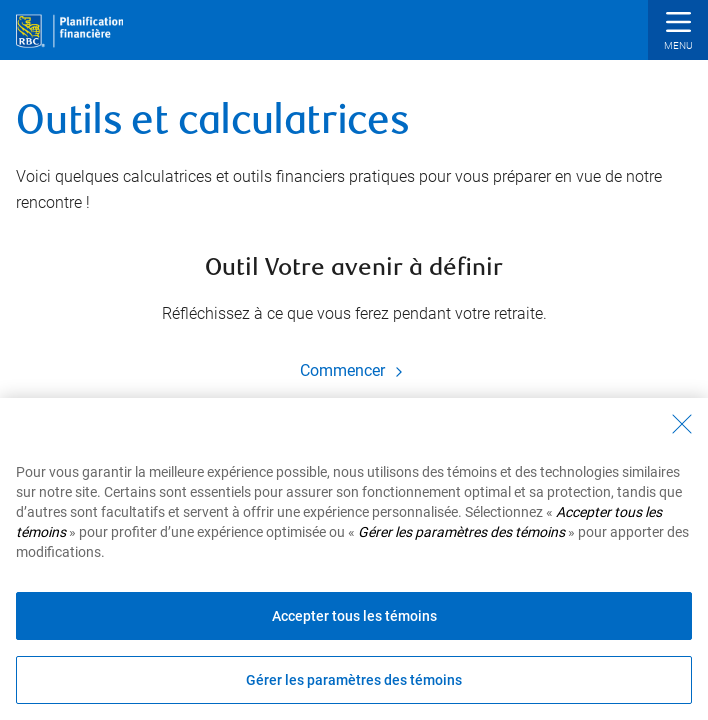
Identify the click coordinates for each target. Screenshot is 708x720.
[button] (678, 32)
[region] (354, 559)
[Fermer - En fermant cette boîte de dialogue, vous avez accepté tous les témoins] (682, 424)
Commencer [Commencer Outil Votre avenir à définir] (354, 370)
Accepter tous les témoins (354, 616)
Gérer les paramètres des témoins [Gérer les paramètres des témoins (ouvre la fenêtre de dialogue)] (354, 680)
